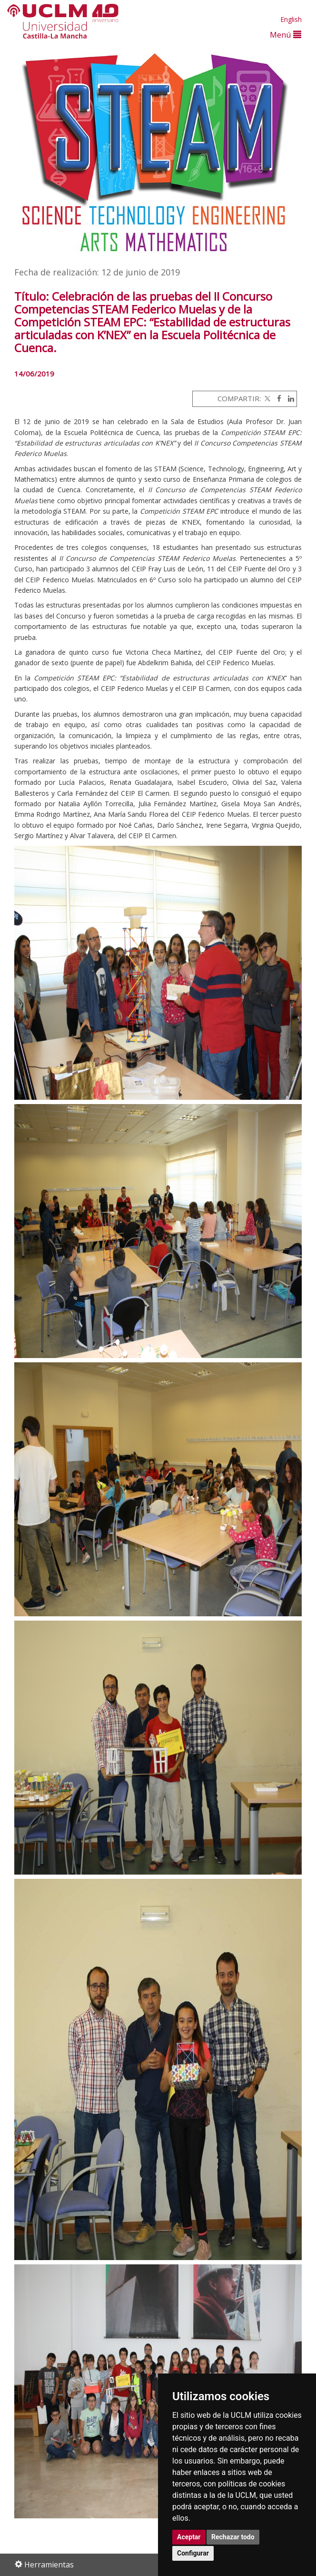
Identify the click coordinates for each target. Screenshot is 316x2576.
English (291, 19)
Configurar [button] (193, 2553)
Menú (285, 34)
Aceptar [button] (189, 2537)
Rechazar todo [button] (233, 2537)
